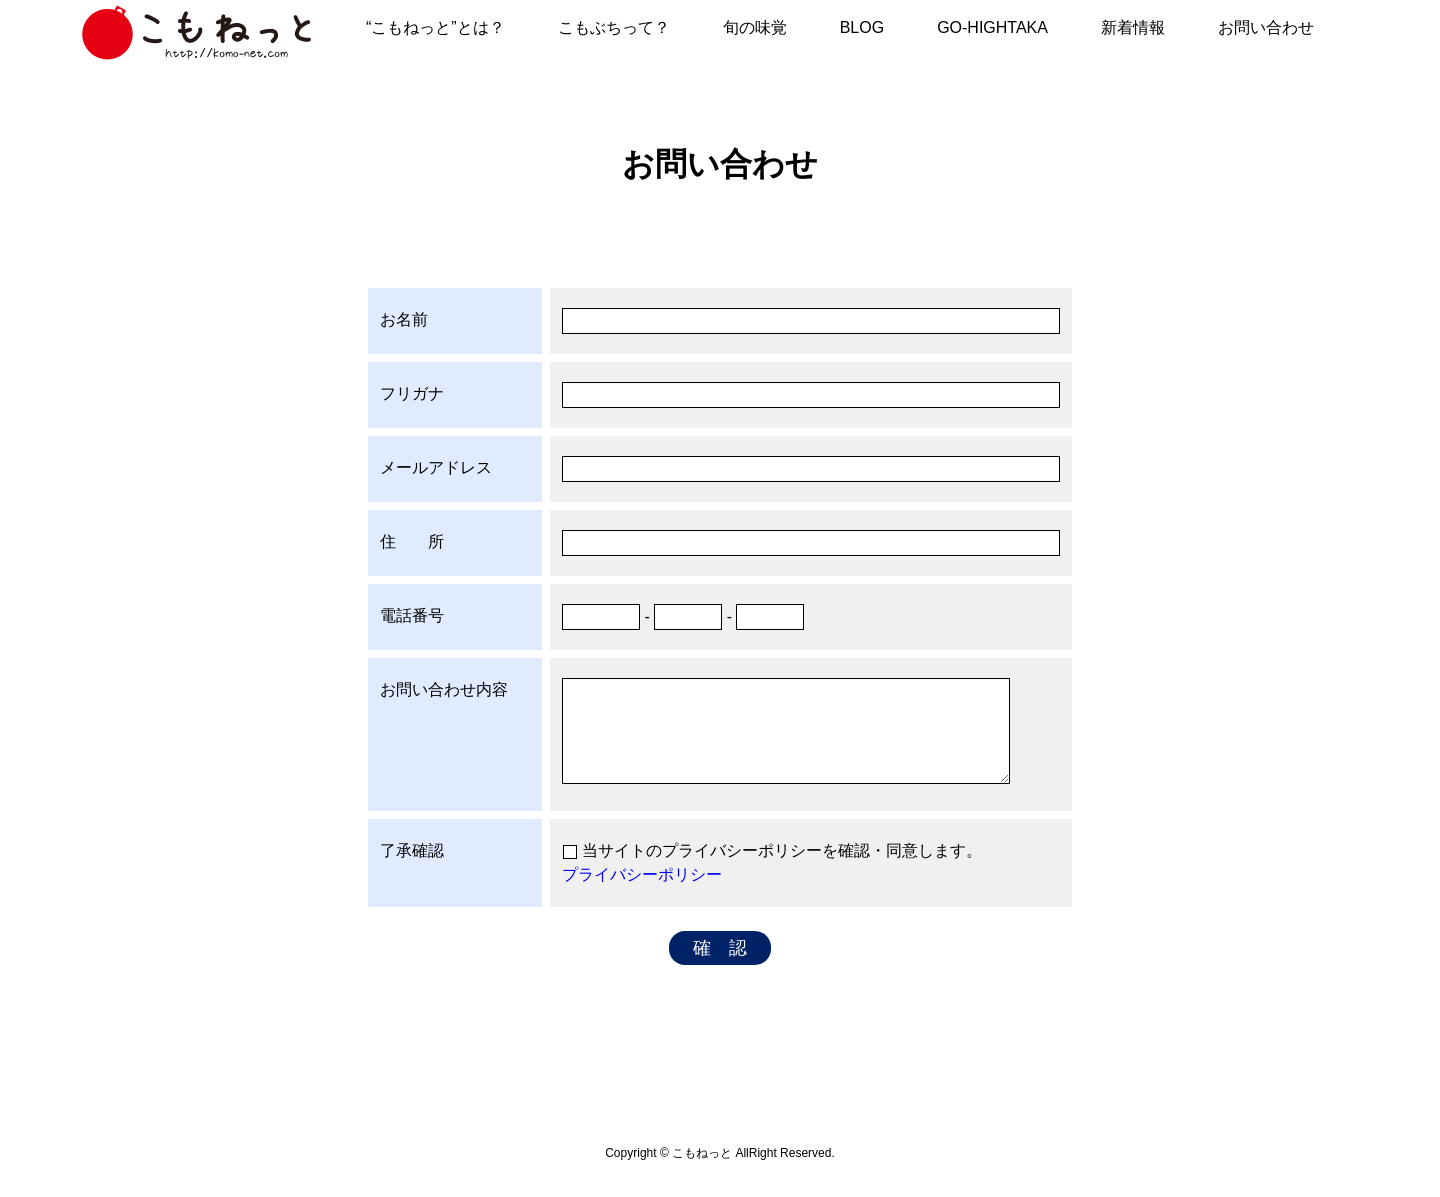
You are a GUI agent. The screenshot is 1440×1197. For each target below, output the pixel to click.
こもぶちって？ (614, 27)
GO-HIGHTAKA (992, 27)
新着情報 (1133, 27)
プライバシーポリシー (642, 874)
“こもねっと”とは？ (435, 27)
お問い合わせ (1266, 27)
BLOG (862, 27)
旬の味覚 (755, 27)
